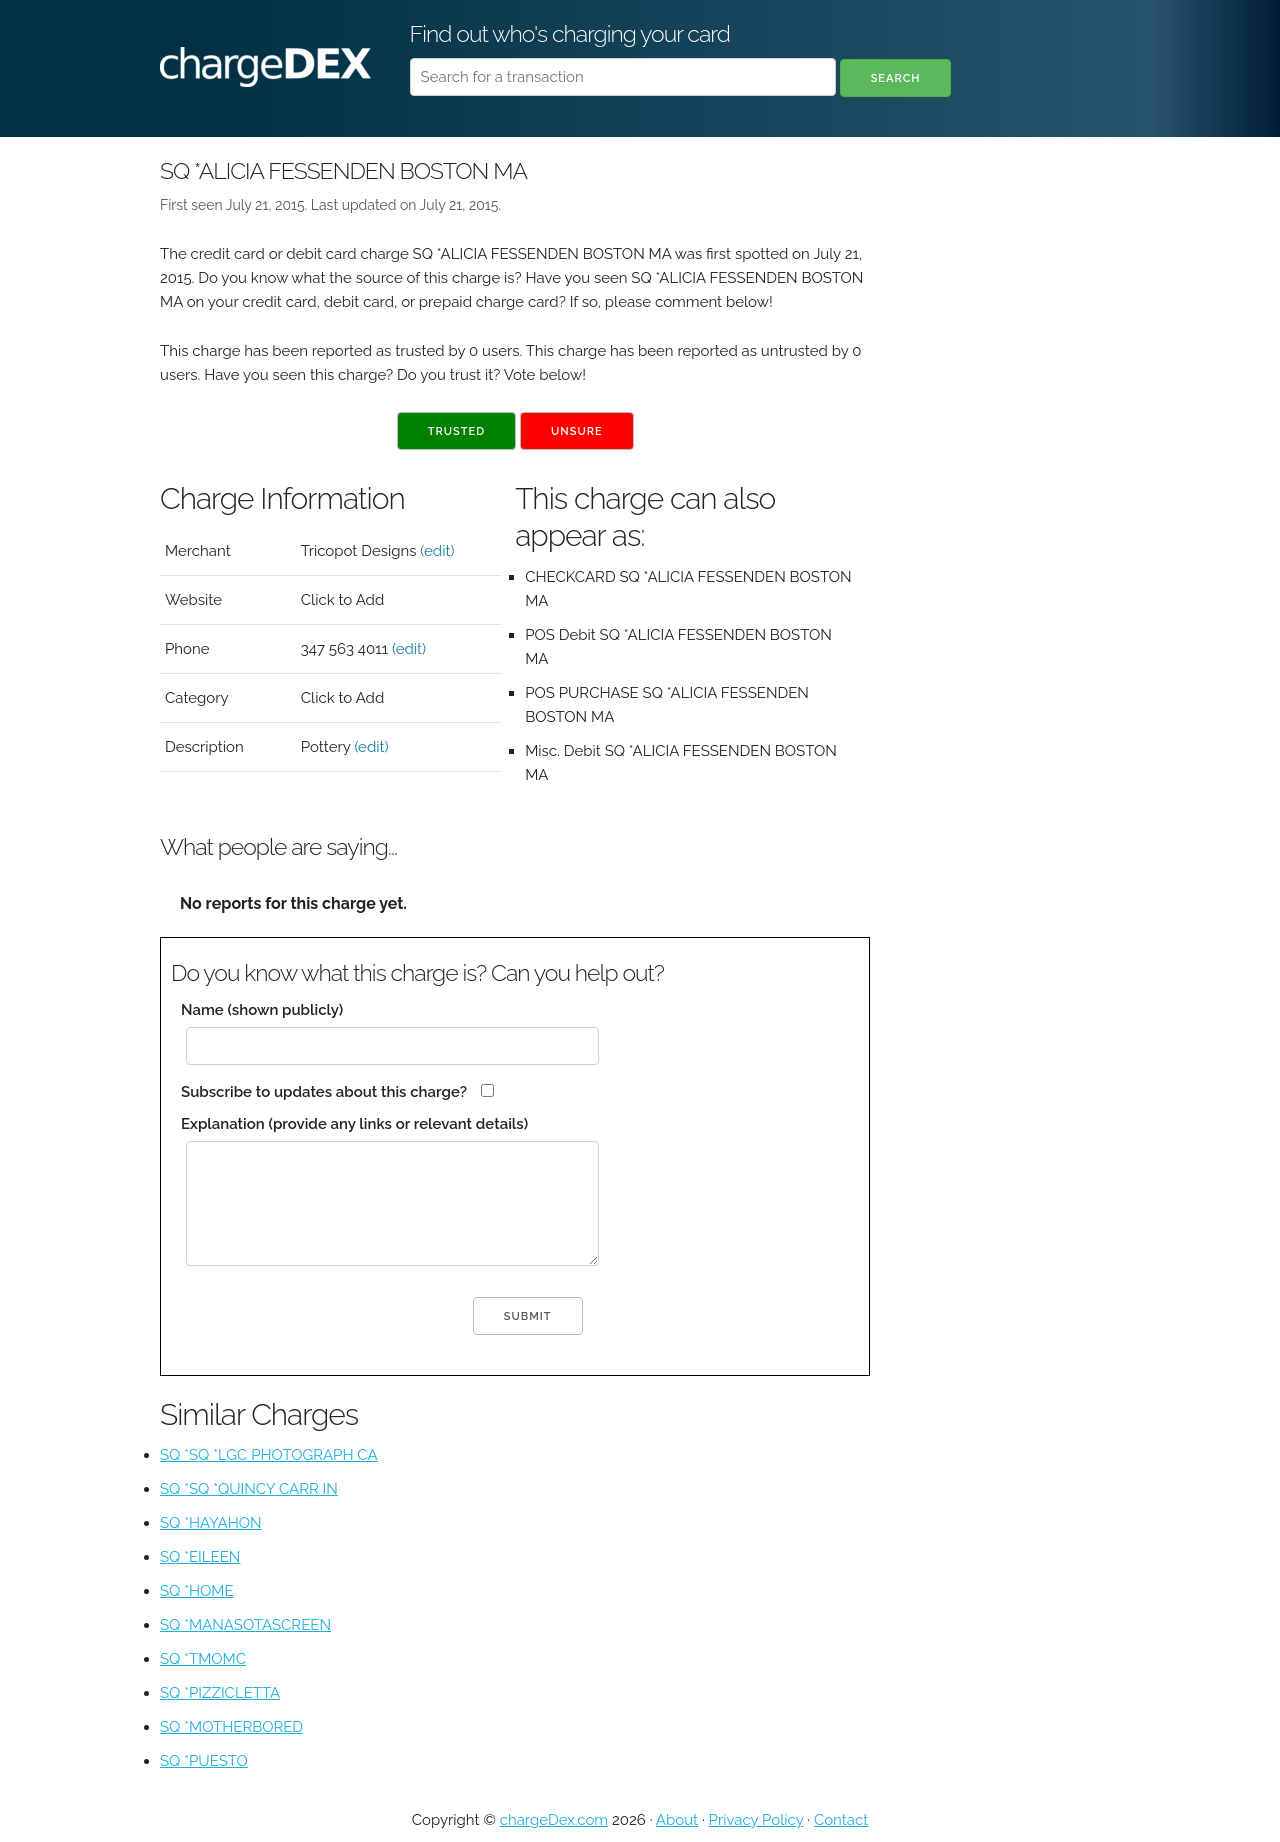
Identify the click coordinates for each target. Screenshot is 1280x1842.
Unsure (577, 431)
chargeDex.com (554, 1820)
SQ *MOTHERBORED (231, 1727)
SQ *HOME (197, 1591)
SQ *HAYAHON (211, 1523)
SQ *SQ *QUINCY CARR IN (249, 1489)
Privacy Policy (756, 1820)
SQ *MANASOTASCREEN (245, 1625)
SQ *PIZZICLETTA (220, 1693)
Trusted (456, 431)
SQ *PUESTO (204, 1761)
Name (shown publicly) (262, 1010)
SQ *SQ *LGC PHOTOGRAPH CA (269, 1455)
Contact (841, 1820)
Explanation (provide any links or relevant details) (354, 1124)
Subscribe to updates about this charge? (324, 1092)
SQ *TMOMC (203, 1659)
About (677, 1820)
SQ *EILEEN (200, 1557)
